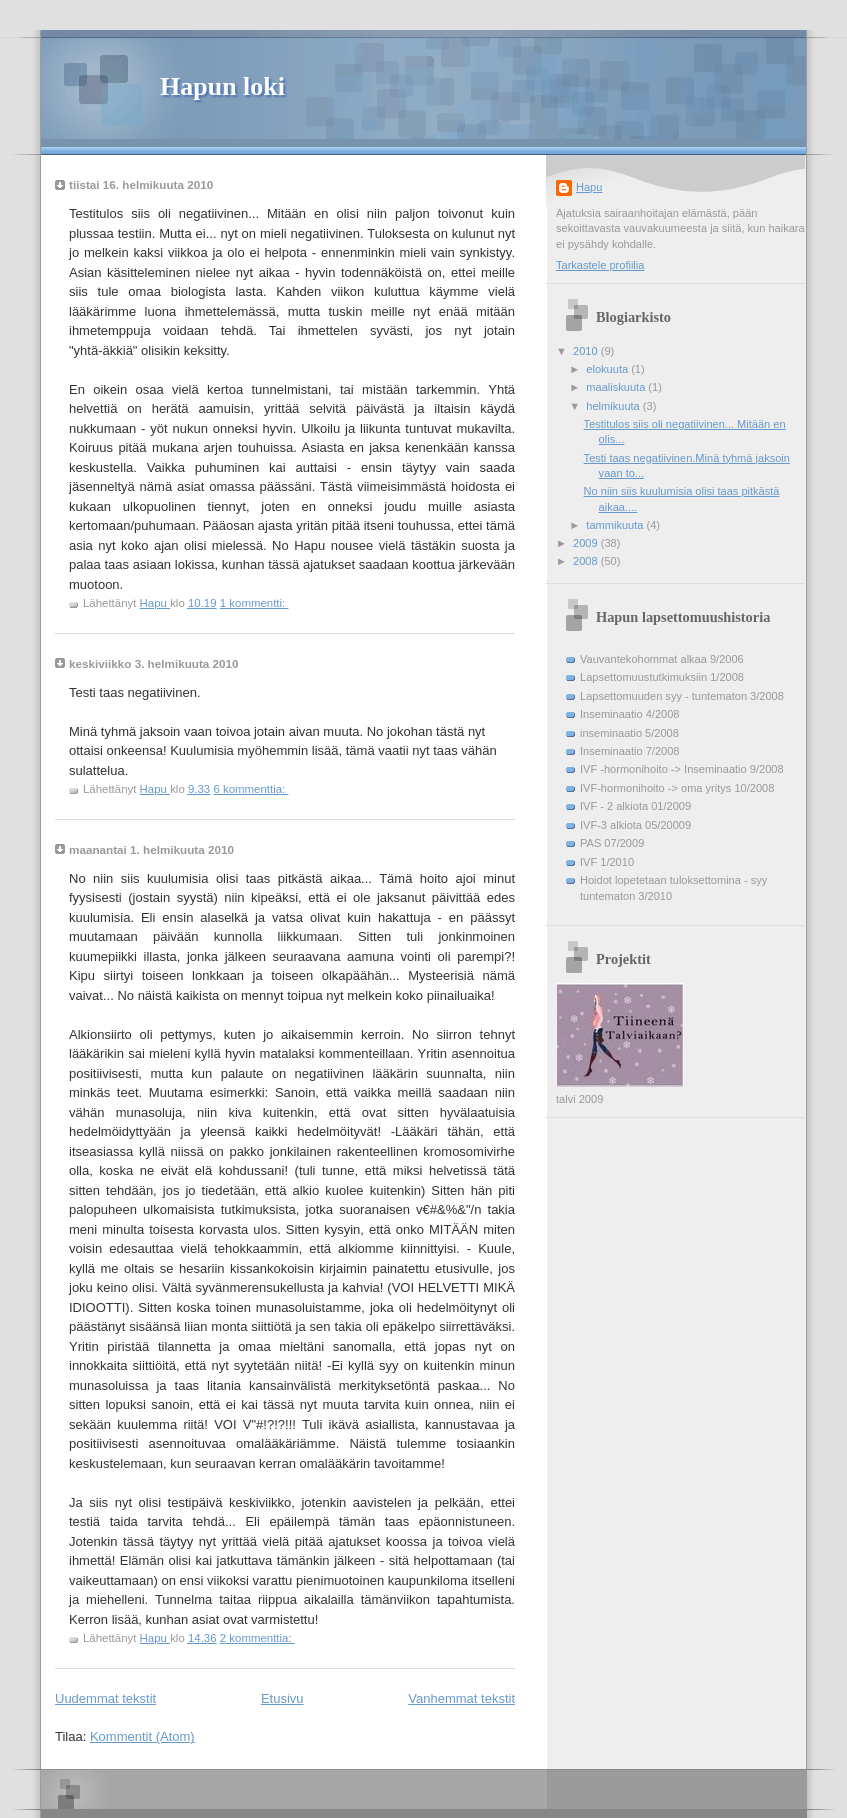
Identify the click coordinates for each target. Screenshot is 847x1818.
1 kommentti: (254, 603)
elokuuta (608, 369)
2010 (587, 351)
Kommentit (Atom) (142, 1736)
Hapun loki (222, 86)
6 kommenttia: (250, 789)
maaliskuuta (617, 387)
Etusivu (282, 1698)
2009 (587, 543)
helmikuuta (614, 406)
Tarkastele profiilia (600, 265)
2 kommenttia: (257, 1638)
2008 (587, 561)
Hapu (589, 187)
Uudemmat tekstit (105, 1698)
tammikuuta (616, 525)
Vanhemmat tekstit (461, 1698)
